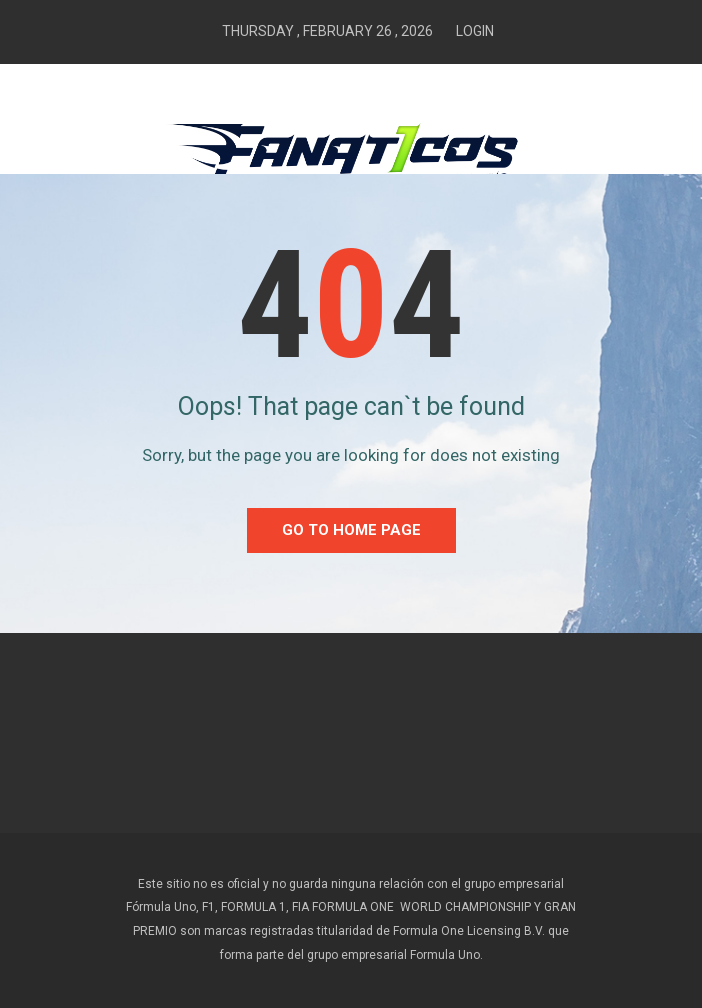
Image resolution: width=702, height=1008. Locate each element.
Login (475, 31)
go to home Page (351, 530)
